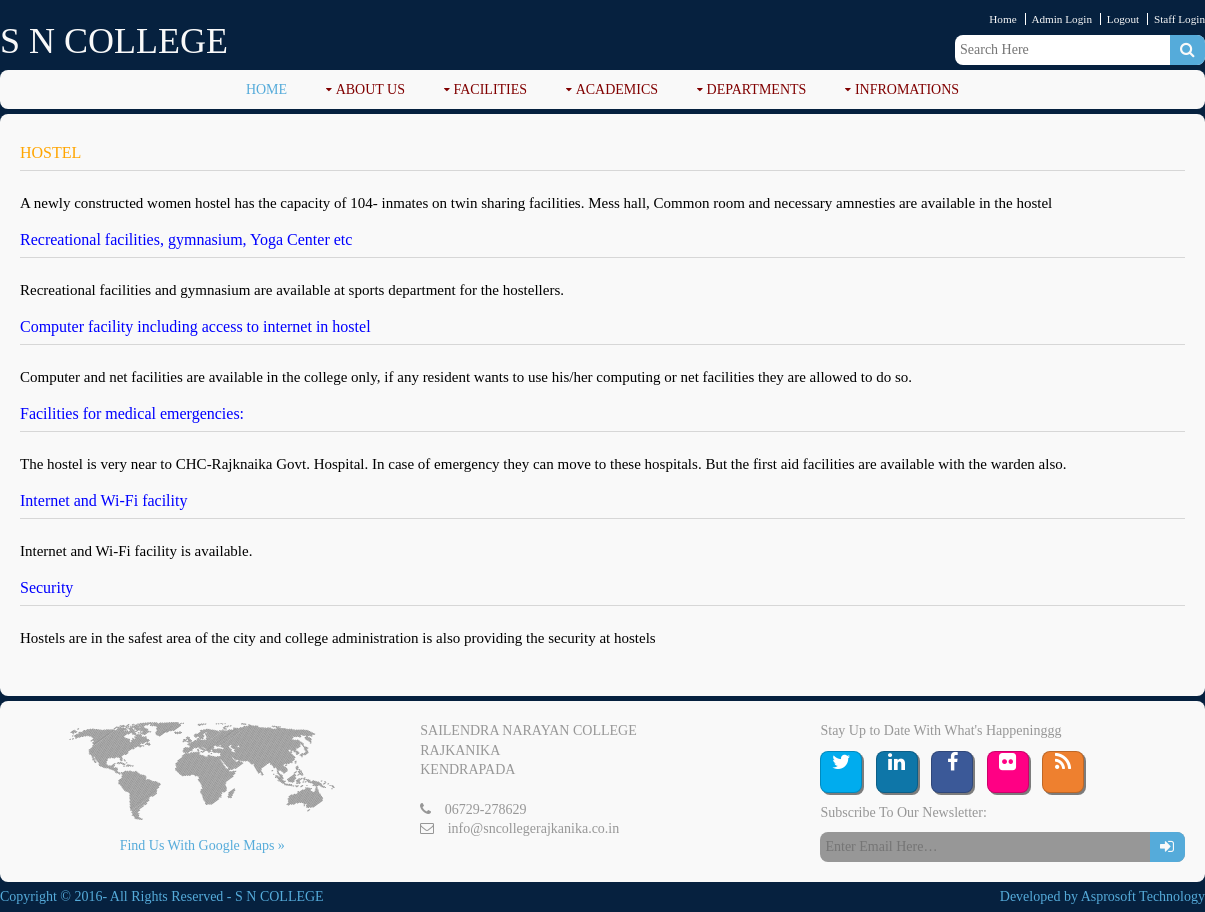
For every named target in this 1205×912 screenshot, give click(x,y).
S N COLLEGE (114, 41)
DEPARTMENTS (757, 89)
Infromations (907, 89)
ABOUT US (370, 89)
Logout (1123, 19)
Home (1002, 19)
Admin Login (1061, 19)
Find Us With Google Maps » (202, 845)
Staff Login (1179, 19)
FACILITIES (491, 89)
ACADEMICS (617, 89)
